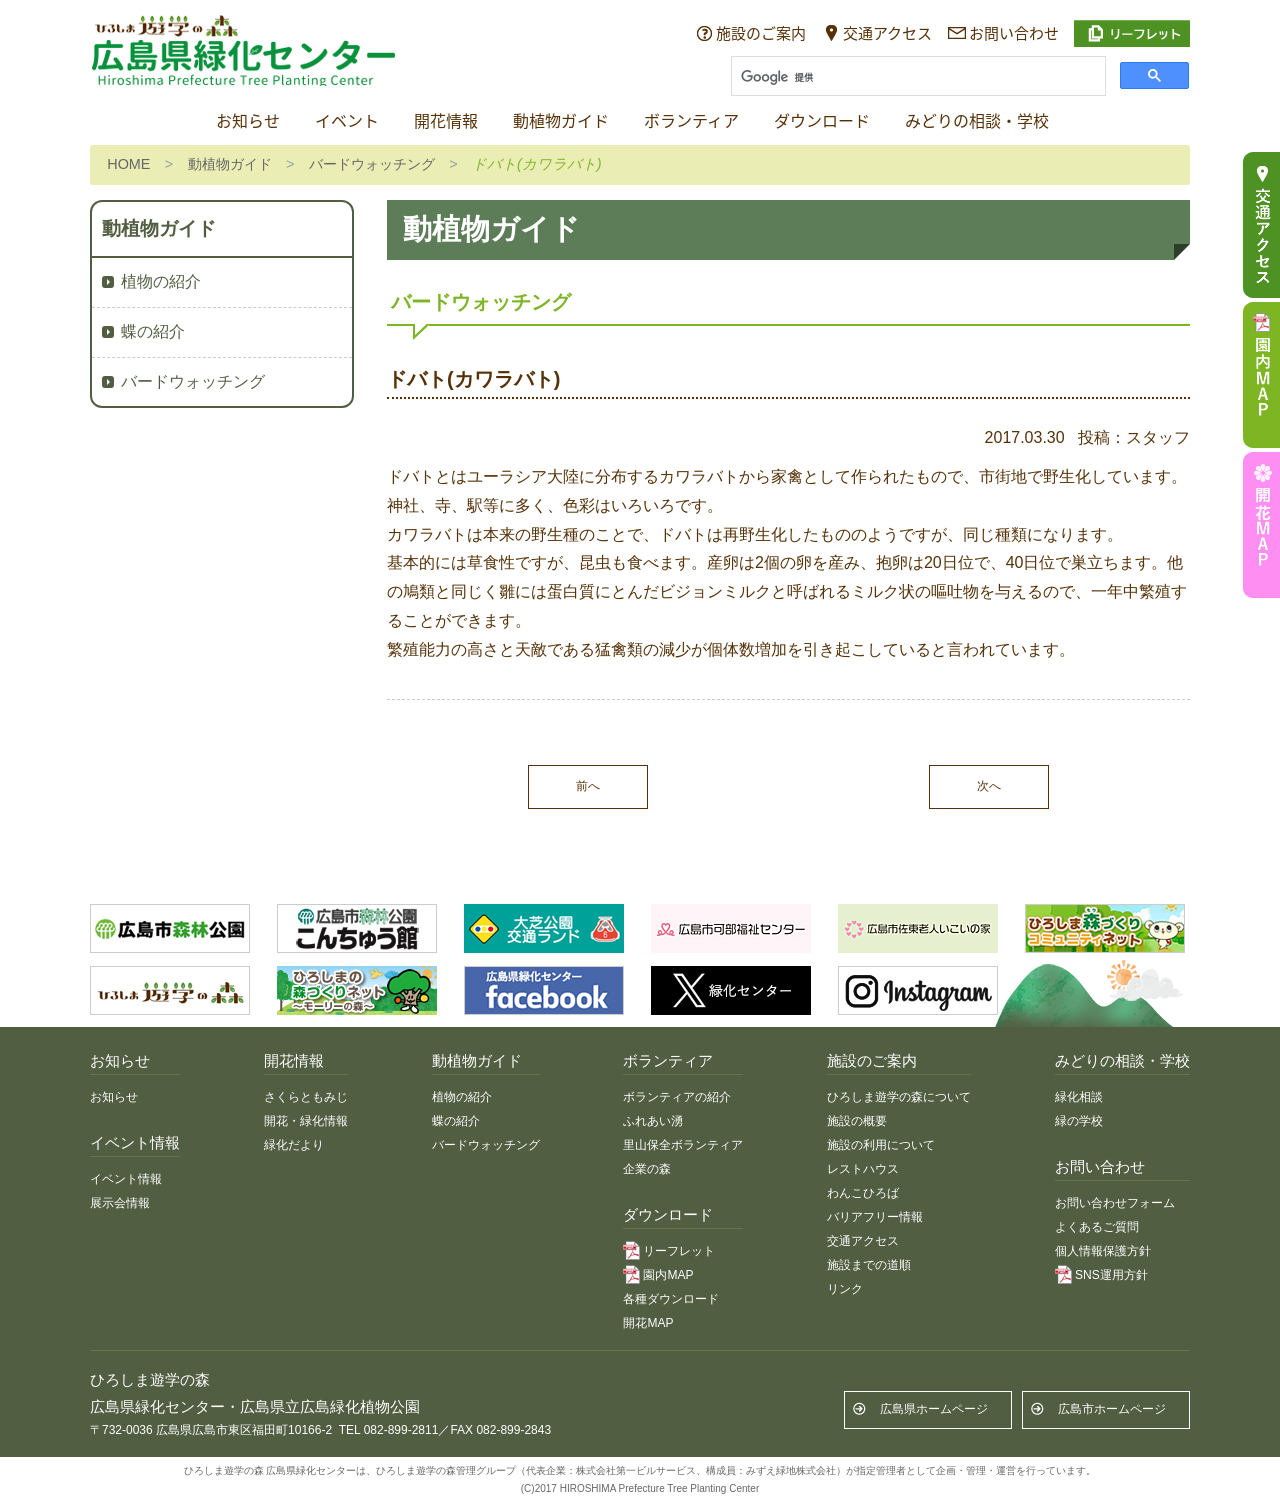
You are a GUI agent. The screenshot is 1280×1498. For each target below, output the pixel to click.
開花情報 (446, 121)
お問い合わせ (1014, 33)
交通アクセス (887, 33)
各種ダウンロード (671, 1299)
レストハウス (863, 1169)
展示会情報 (120, 1203)
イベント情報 (126, 1179)
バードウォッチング (372, 164)
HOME (128, 164)
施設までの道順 (869, 1265)
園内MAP (668, 1275)
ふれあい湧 (653, 1121)
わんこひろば (863, 1193)
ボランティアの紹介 (677, 1097)
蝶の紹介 (153, 331)
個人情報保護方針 (1103, 1251)
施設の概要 (857, 1121)
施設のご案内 (761, 33)
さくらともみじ (306, 1097)
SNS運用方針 (1111, 1275)
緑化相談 (1079, 1097)
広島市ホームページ (1112, 1409)
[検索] (916, 78)
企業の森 (647, 1169)
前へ (588, 786)
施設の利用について (881, 1145)
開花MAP (648, 1323)
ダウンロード (822, 121)
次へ (989, 786)
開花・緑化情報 (306, 1121)
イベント (347, 121)
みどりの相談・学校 (977, 121)
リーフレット (679, 1251)
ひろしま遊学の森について (899, 1097)
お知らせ (248, 121)
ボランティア (691, 121)
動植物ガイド (561, 121)
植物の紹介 (161, 281)
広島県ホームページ (934, 1409)
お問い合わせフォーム (1115, 1203)
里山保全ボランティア (683, 1145)
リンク (845, 1289)
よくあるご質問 (1097, 1227)
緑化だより (294, 1145)
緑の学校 (1079, 1121)
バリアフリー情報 (875, 1217)
